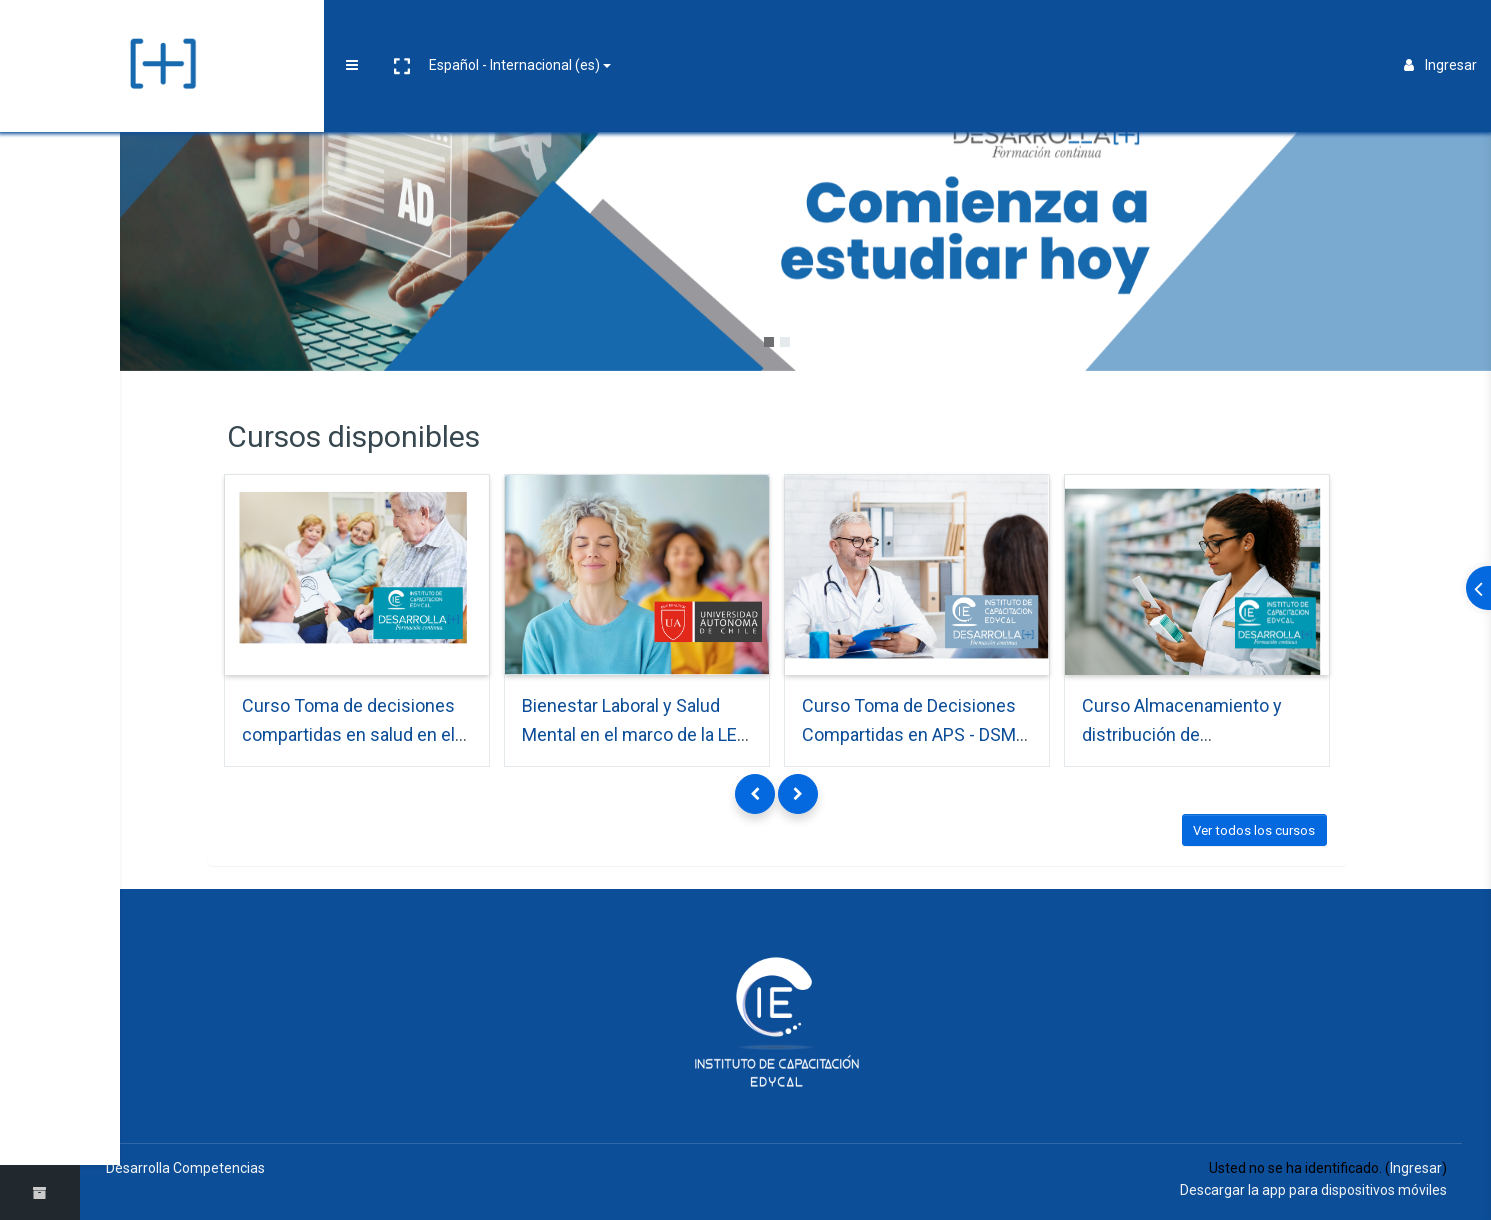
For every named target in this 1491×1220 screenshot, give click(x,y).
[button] (157, 33)
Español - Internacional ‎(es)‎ (270, 32)
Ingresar (1440, 32)
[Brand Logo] (39, 33)
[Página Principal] (40, 93)
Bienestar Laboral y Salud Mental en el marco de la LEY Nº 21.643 (644, 730)
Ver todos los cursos (1263, 826)
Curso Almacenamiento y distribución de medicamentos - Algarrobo (1196, 730)
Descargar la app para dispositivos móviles (1313, 1187)
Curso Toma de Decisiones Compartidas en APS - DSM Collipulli (918, 730)
